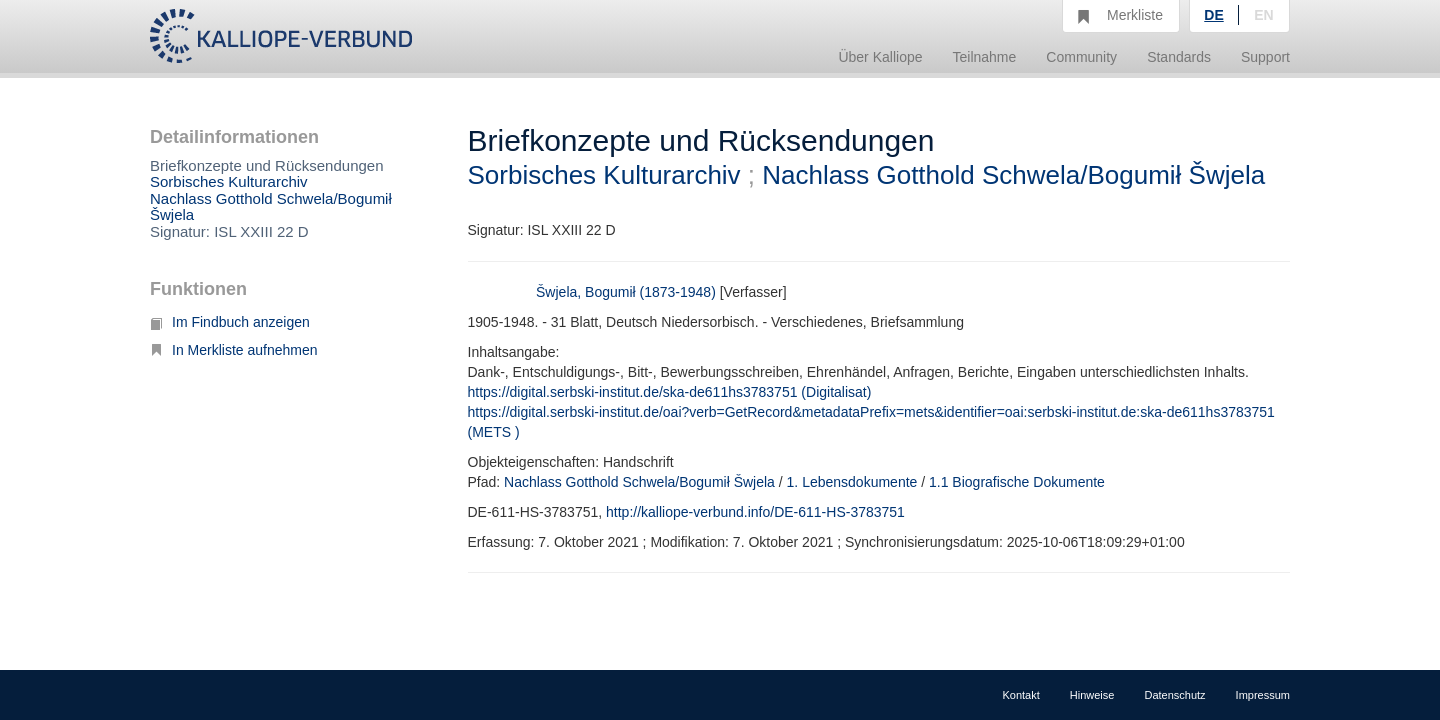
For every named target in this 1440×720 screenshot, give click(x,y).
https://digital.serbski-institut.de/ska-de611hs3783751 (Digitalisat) (670, 392)
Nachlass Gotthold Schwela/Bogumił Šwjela (271, 207)
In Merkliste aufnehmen (234, 350)
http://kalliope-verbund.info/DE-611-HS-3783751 (755, 512)
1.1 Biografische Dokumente (1017, 482)
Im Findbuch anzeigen (230, 322)
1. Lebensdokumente (852, 482)
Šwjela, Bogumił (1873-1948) (626, 292)
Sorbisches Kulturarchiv (229, 181)
